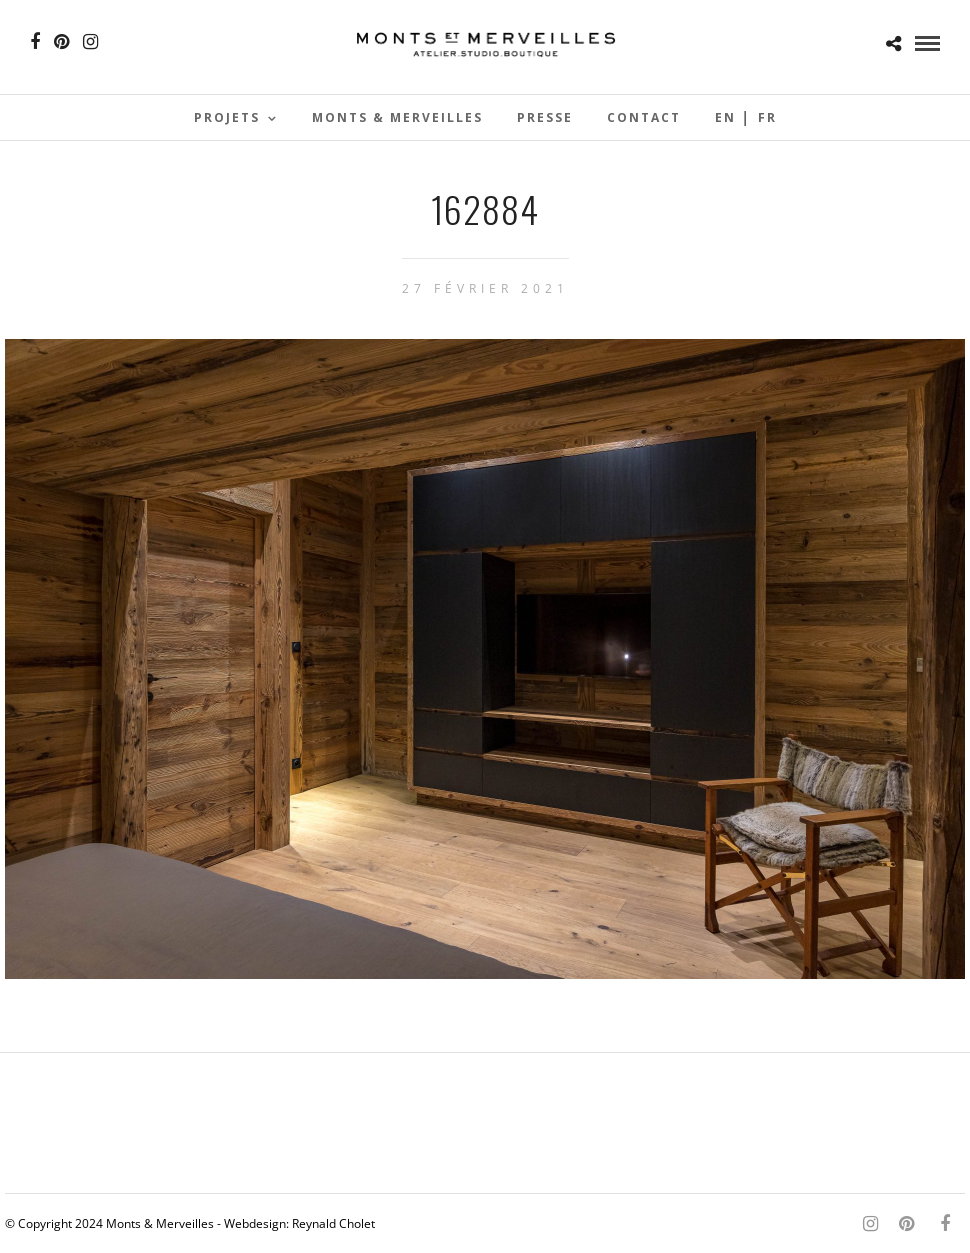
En (725, 117)
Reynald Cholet (333, 1223)
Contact (644, 117)
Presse (545, 117)
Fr (767, 117)
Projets (227, 117)
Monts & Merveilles (397, 117)
